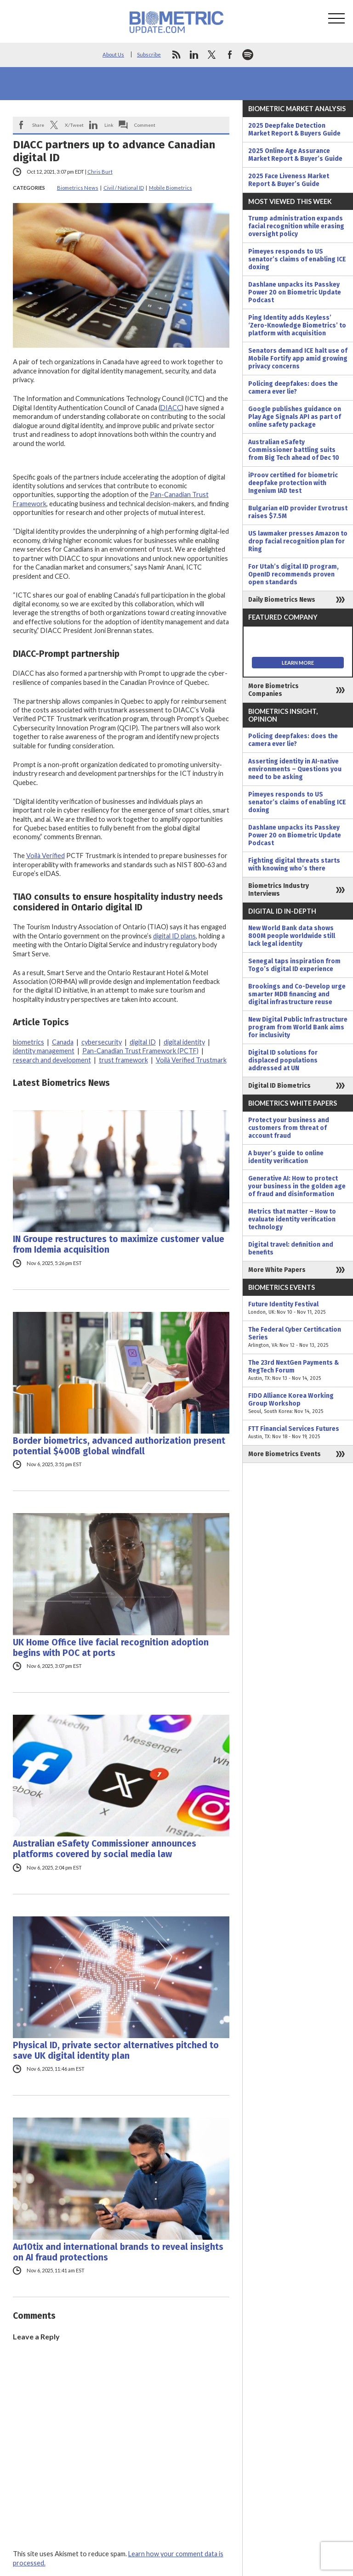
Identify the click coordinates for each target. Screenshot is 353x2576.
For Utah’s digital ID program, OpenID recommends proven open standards (293, 574)
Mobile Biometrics (170, 188)
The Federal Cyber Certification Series (297, 1337)
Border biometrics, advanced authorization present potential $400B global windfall (119, 1446)
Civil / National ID (123, 188)
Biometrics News (77, 188)
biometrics (28, 1042)
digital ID (143, 1042)
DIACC (171, 408)
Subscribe (149, 54)
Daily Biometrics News (281, 600)
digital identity (184, 1042)
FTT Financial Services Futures (297, 1433)
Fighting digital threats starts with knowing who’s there (294, 864)
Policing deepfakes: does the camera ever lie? (293, 387)
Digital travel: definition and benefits (290, 1248)
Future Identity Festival (297, 1308)
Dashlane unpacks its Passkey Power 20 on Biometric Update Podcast (294, 292)
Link (109, 125)
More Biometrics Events (284, 1454)
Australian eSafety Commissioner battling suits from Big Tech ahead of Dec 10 (293, 450)
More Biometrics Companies (273, 690)
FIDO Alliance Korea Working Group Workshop (297, 1403)
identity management (43, 1051)
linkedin (194, 54)
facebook (230, 54)
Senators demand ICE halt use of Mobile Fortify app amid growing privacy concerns (297, 358)
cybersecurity (101, 1042)
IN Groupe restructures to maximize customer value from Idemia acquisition (118, 1244)
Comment (144, 125)
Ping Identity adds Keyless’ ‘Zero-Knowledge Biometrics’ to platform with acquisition (297, 325)
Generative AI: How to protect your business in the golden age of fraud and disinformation (297, 1186)
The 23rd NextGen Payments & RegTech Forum (297, 1370)
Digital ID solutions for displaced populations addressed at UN (283, 1060)
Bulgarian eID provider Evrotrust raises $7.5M (297, 512)
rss (176, 54)
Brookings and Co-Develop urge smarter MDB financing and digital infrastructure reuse (297, 994)
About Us (113, 54)
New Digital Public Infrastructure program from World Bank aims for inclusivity (297, 1027)
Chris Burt (100, 172)
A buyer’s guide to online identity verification (286, 1157)
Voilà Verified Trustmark (191, 1060)
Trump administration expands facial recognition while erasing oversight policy (296, 226)
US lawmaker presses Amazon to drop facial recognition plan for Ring (297, 541)
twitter (212, 54)
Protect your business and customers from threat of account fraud (288, 1128)
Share (38, 125)
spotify (247, 54)
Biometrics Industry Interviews (278, 890)
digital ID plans (174, 936)
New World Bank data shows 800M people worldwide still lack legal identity (291, 936)
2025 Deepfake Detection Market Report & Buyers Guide (294, 129)
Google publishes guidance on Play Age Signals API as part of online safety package (294, 417)
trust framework (123, 1060)
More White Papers (277, 1270)
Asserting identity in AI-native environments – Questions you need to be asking (295, 769)
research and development (52, 1060)
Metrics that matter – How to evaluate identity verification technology (292, 1219)
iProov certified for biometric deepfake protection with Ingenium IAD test (293, 483)
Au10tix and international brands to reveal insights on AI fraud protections (118, 2252)
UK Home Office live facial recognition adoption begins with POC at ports (111, 1647)
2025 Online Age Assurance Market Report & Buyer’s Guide (295, 155)
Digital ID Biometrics (279, 1086)
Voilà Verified (45, 855)
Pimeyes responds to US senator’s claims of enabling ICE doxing (297, 259)
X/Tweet (74, 125)
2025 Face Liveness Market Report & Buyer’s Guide (288, 180)
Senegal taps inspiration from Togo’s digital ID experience (294, 965)
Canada (63, 1042)
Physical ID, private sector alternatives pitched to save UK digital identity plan (116, 2050)
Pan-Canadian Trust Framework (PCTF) (140, 1051)
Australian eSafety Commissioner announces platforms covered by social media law (104, 1848)
